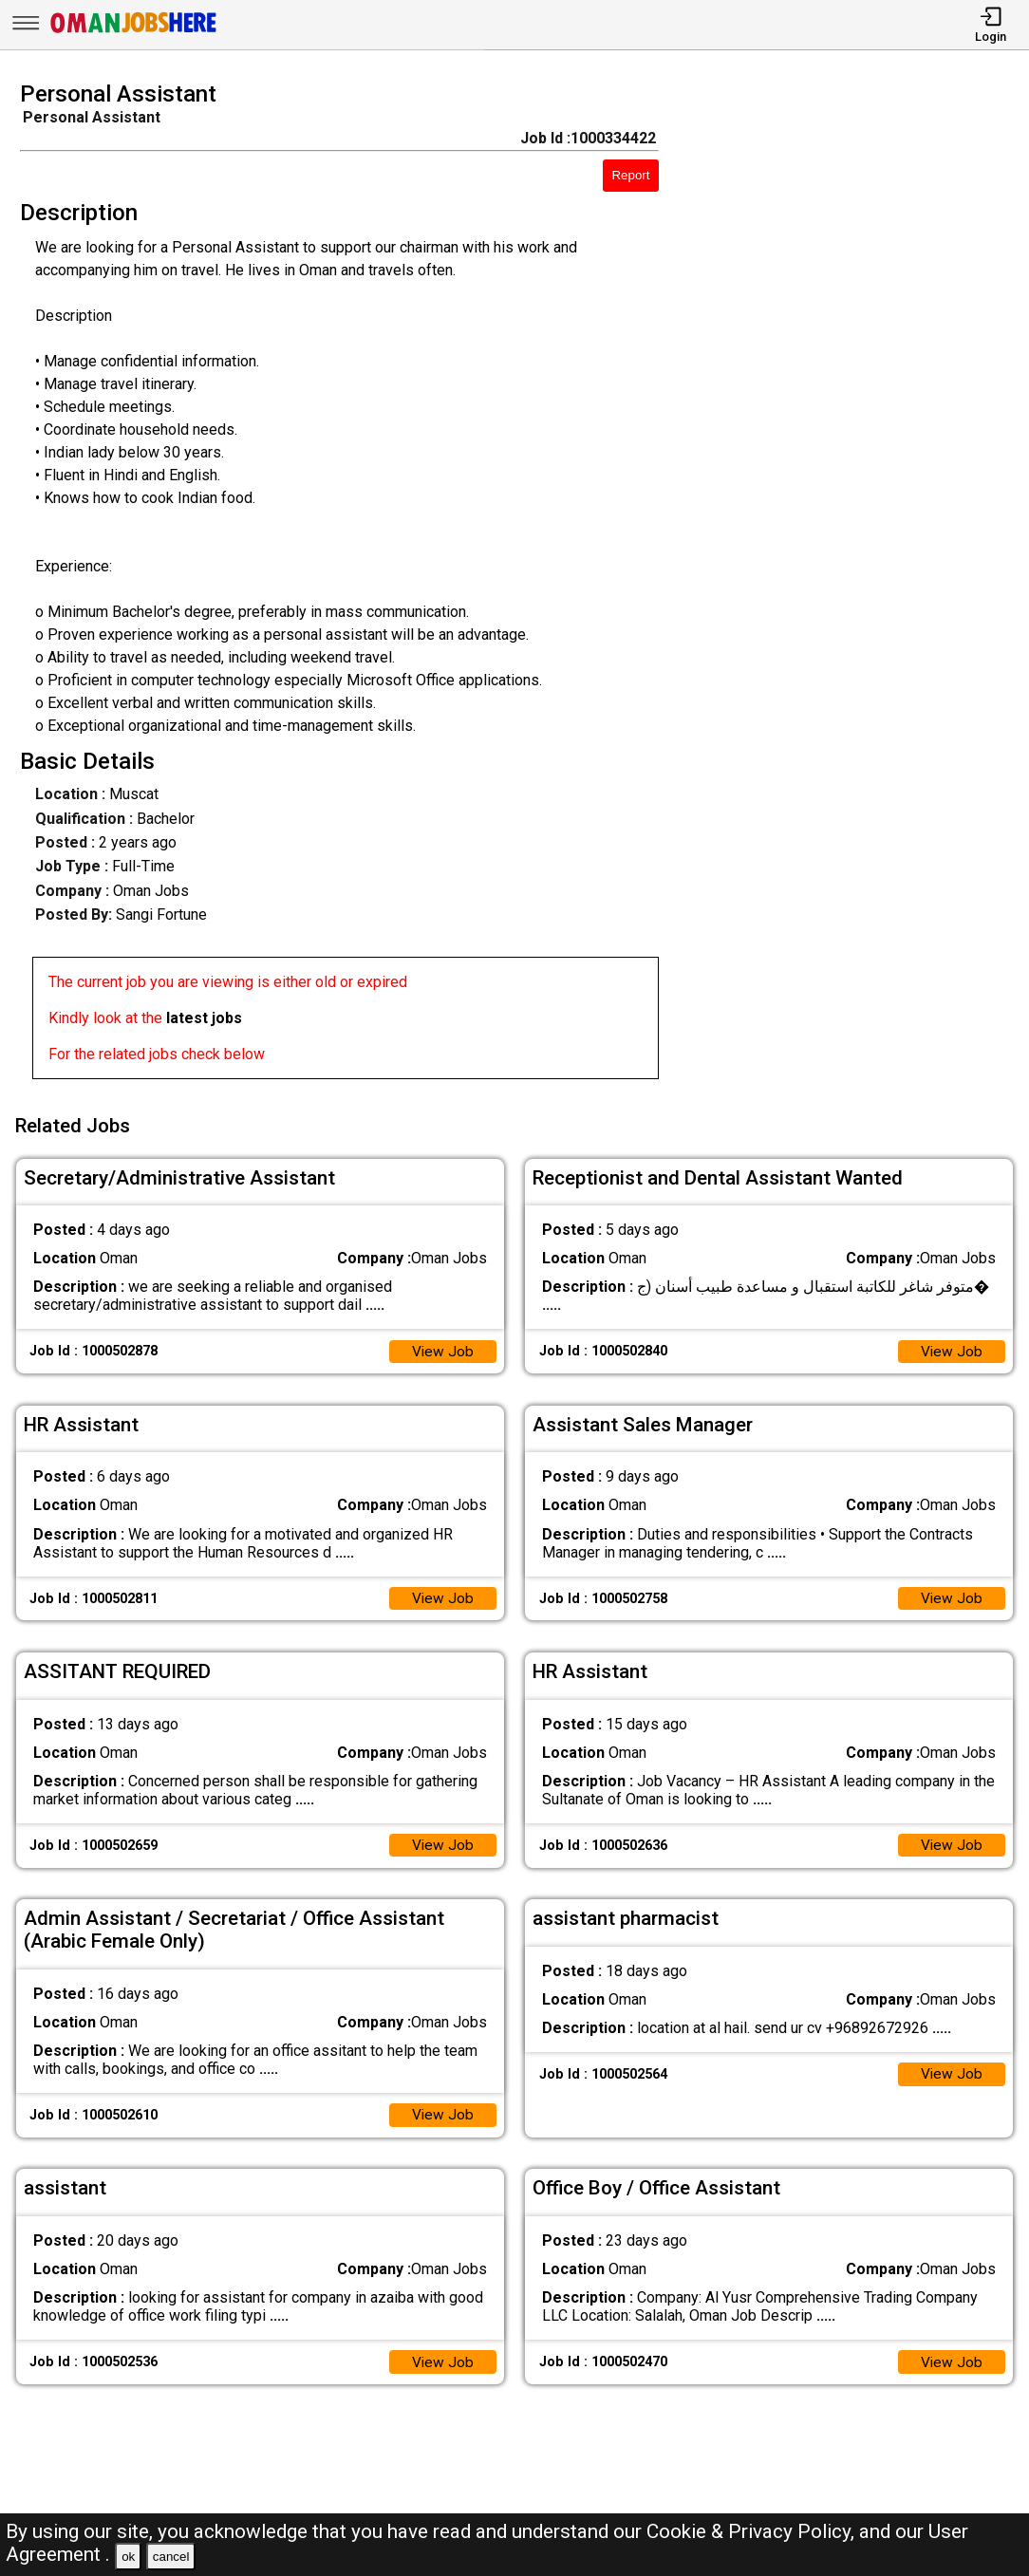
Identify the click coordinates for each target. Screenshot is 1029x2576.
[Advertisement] (856, 585)
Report (630, 175)
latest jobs (204, 1018)
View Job (442, 1346)
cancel (171, 2556)
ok (128, 2556)
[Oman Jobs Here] (133, 33)
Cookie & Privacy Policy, (752, 2531)
